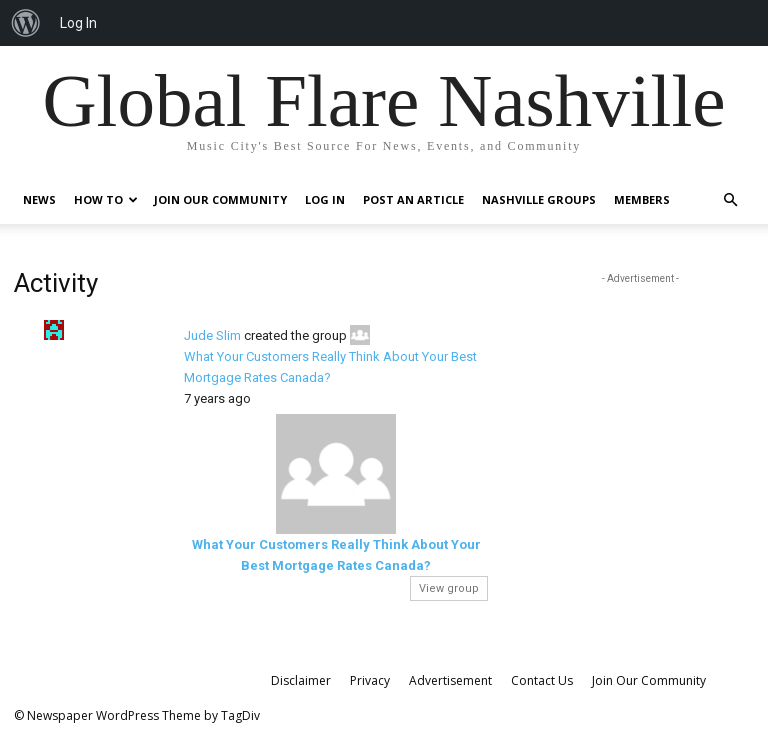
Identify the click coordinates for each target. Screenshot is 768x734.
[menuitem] (26, 23)
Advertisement (450, 680)
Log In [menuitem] (78, 23)
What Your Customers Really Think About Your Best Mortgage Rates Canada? (330, 367)
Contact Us (542, 680)
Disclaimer (301, 680)
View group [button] (449, 588)
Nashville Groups (539, 199)
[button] (730, 200)
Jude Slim (212, 335)
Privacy (370, 680)
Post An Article (413, 199)
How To (106, 199)
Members (642, 199)
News (39, 199)
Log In (325, 199)
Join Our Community (220, 199)
